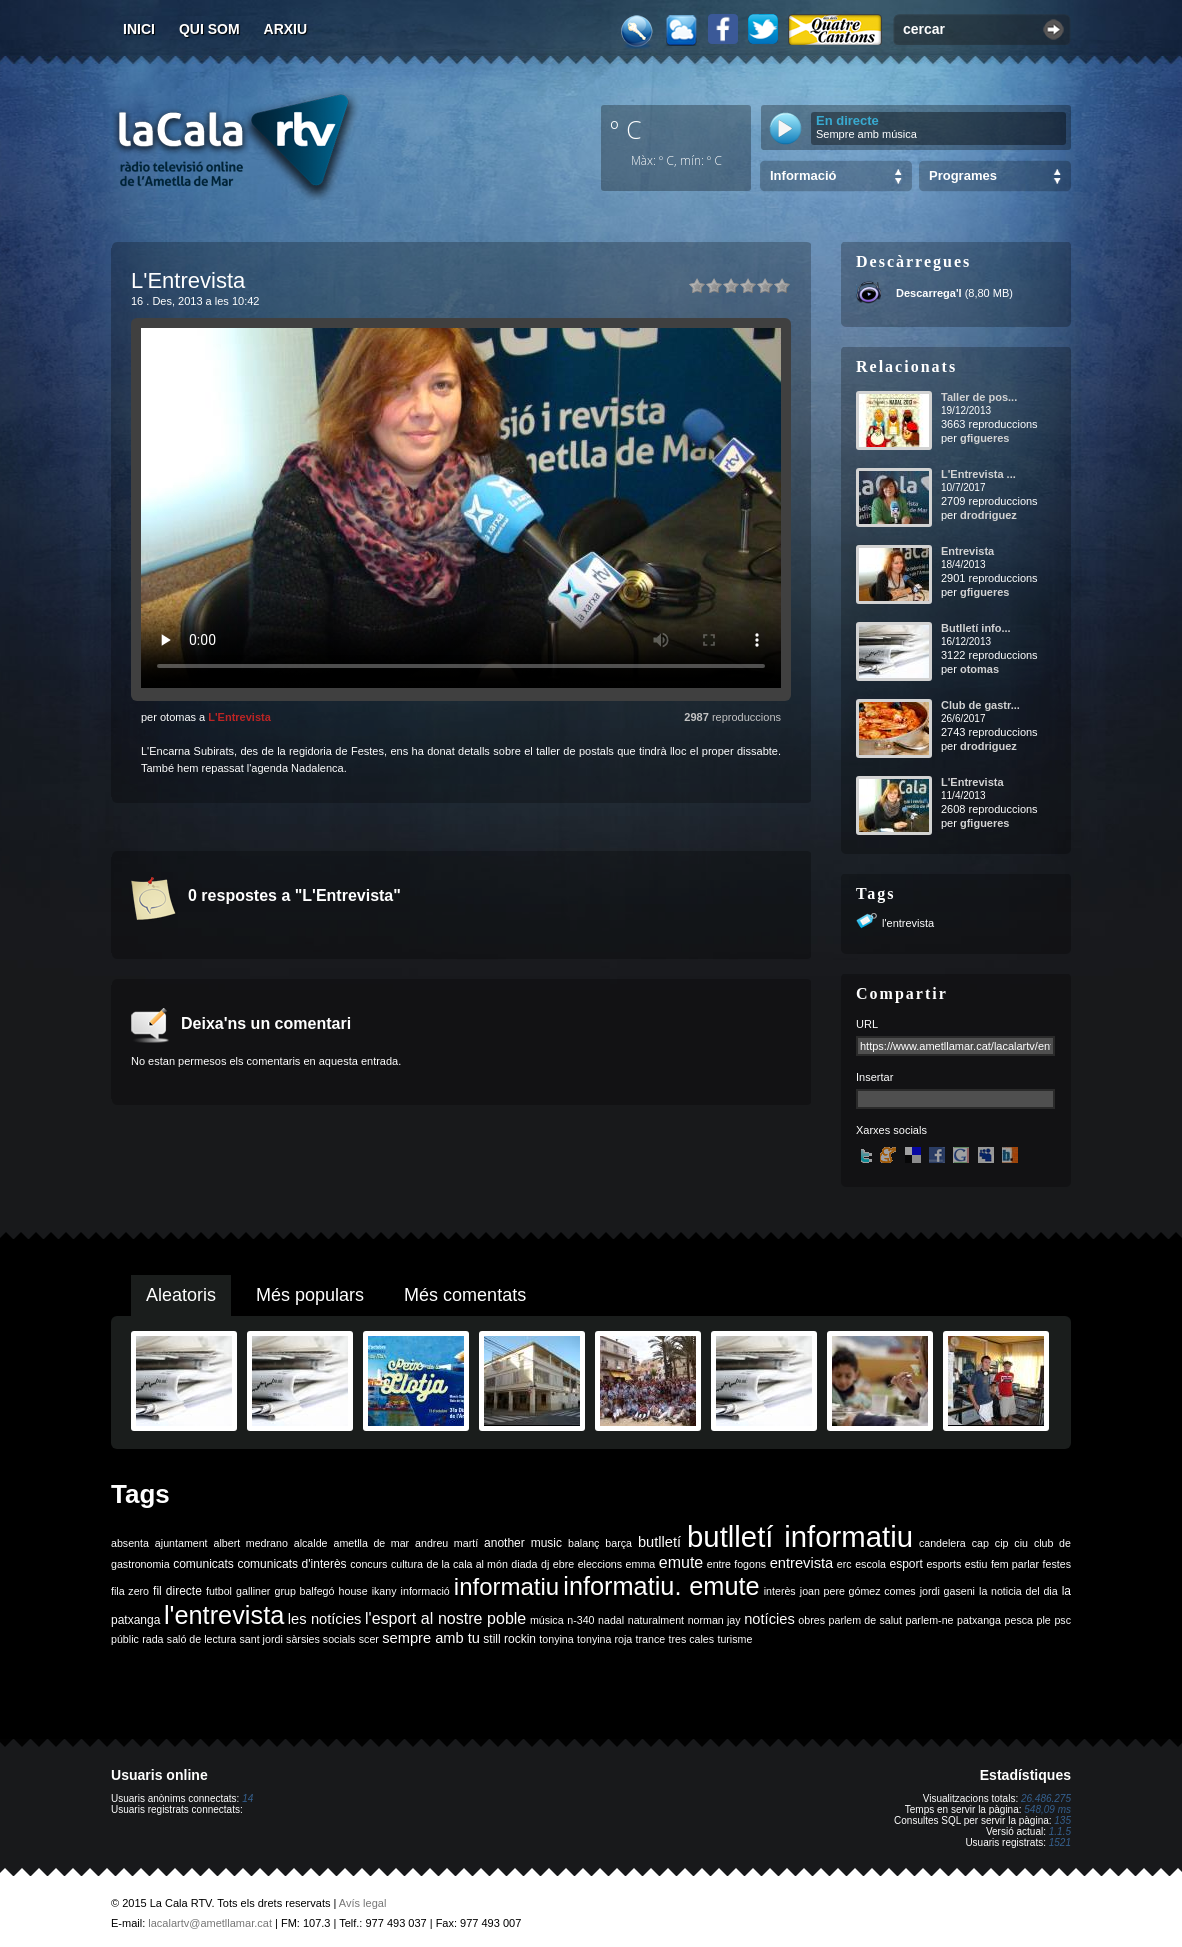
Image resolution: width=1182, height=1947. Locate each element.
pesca (1019, 1620)
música (547, 1620)
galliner (253, 1591)
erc (844, 1564)
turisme (734, 1639)
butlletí (659, 1542)
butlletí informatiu (800, 1536)
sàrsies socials (320, 1639)
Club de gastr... (980, 705)
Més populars (310, 1295)
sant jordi (261, 1639)
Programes (963, 175)
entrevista (802, 1563)
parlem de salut (865, 1620)
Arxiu (286, 29)
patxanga (979, 1620)
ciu (1021, 1543)
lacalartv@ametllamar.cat (210, 1923)
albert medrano (251, 1543)
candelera (942, 1543)
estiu (976, 1564)
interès (780, 1591)
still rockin (509, 1639)
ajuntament (181, 1543)
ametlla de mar (371, 1543)
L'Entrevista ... (978, 474)
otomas (979, 669)
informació (425, 1591)
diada (524, 1564)
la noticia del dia (1018, 1591)
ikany (384, 1591)
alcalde (311, 1543)
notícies (769, 1619)
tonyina (556, 1639)
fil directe (177, 1591)
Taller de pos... (979, 397)
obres (811, 1620)
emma (641, 1564)
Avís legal (363, 1903)
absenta (130, 1543)
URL (867, 1024)
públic (125, 1639)
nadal (611, 1620)
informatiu (506, 1586)
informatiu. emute (661, 1586)
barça (618, 1543)
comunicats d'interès (291, 1564)
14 (247, 1798)
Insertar (874, 1077)
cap (980, 1543)
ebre (563, 1564)
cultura (407, 1564)
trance (651, 1639)
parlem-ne (930, 1620)
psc (1062, 1620)
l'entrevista (908, 923)
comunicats (203, 1564)
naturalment (656, 1620)
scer (369, 1639)
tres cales (691, 1639)
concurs (368, 1564)
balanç (583, 1543)
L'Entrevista (239, 717)
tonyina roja (604, 1639)
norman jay (714, 1620)
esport (905, 1564)
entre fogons (736, 1564)
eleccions (600, 1564)
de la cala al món (467, 1564)
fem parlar (1015, 1564)
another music (523, 1543)
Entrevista (967, 551)
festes (1057, 1564)
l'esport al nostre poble (445, 1618)
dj (545, 1564)
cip (1002, 1543)
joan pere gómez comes (858, 1591)
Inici (139, 29)
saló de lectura (201, 1639)
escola (870, 1564)
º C (626, 129)
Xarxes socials (891, 1130)
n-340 (580, 1620)
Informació (803, 175)
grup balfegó (304, 1591)
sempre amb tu (431, 1638)
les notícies (325, 1619)
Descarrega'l (929, 293)
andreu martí (446, 1543)
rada (152, 1639)
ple (1044, 1620)
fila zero (130, 1591)
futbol (219, 1591)
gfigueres (985, 438)
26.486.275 (1046, 1798)
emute (681, 1562)
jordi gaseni (947, 1591)
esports (943, 1564)
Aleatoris (181, 1295)
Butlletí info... (976, 628)
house (353, 1591)
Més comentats (465, 1295)
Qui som (209, 29)
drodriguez (988, 515)
